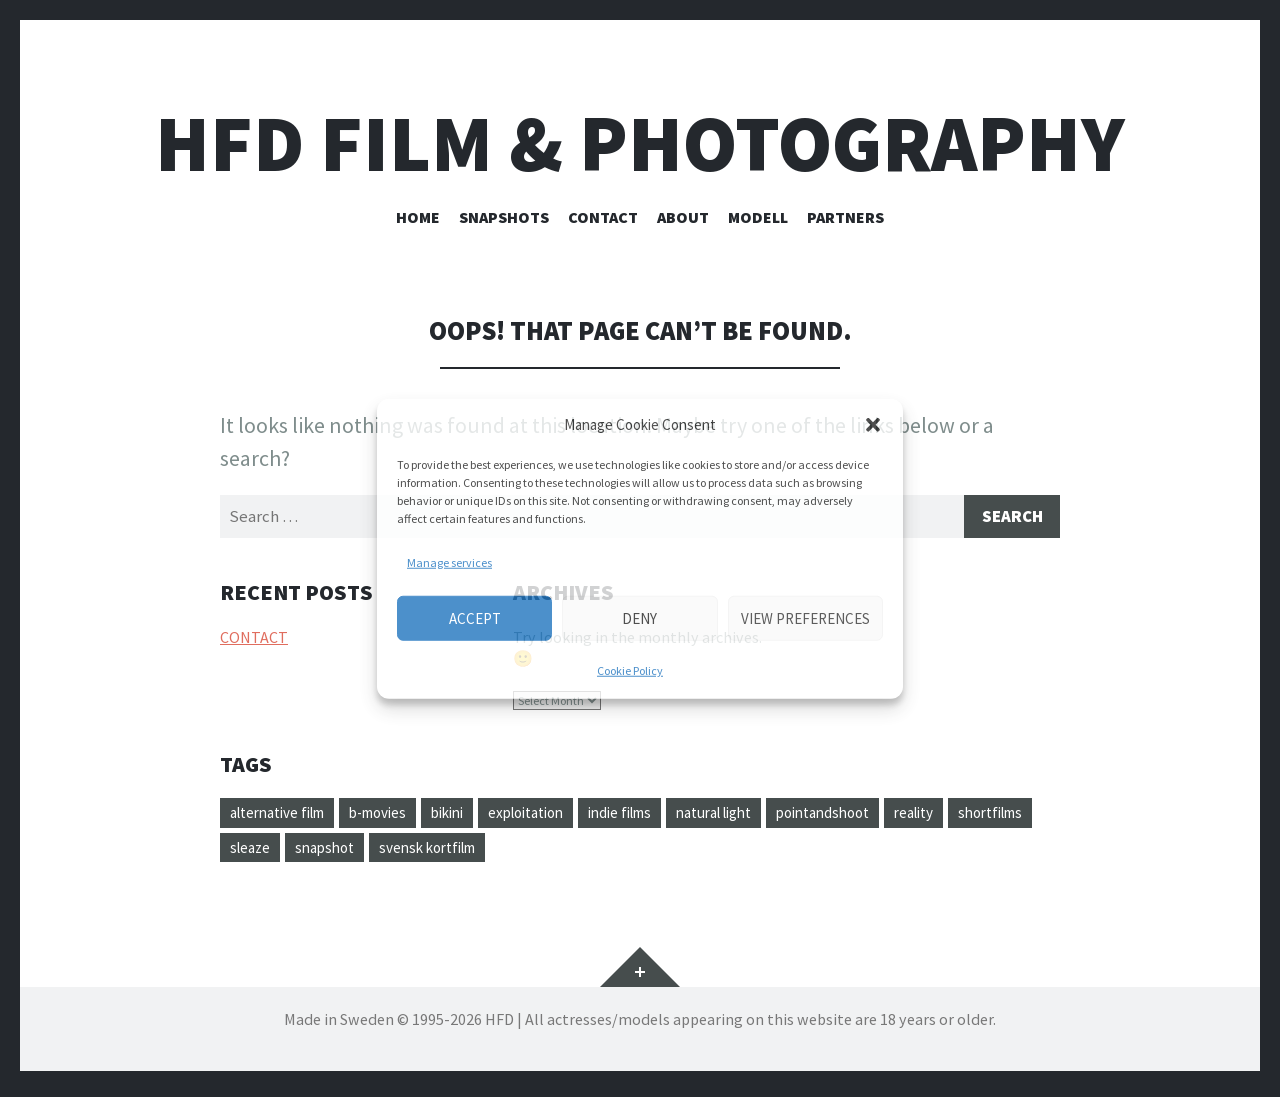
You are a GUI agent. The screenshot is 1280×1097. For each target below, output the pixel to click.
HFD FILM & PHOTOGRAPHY (640, 143)
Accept (475, 617)
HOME (418, 217)
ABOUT (683, 217)
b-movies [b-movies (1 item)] (397, 816)
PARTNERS (845, 217)
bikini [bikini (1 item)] (474, 816)
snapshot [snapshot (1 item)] (430, 852)
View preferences (805, 617)
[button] (873, 425)
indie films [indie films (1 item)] (665, 816)
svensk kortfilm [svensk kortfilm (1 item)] (542, 852)
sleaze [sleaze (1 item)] (351, 852)
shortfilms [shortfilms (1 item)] (267, 852)
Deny (639, 617)
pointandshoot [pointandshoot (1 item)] (892, 816)
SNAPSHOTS (504, 217)
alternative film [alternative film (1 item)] (285, 816)
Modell (758, 217)
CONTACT (603, 217)
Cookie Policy (630, 670)
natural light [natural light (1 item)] (771, 816)
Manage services (449, 562)
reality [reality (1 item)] (993, 816)
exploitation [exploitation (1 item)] (561, 816)
